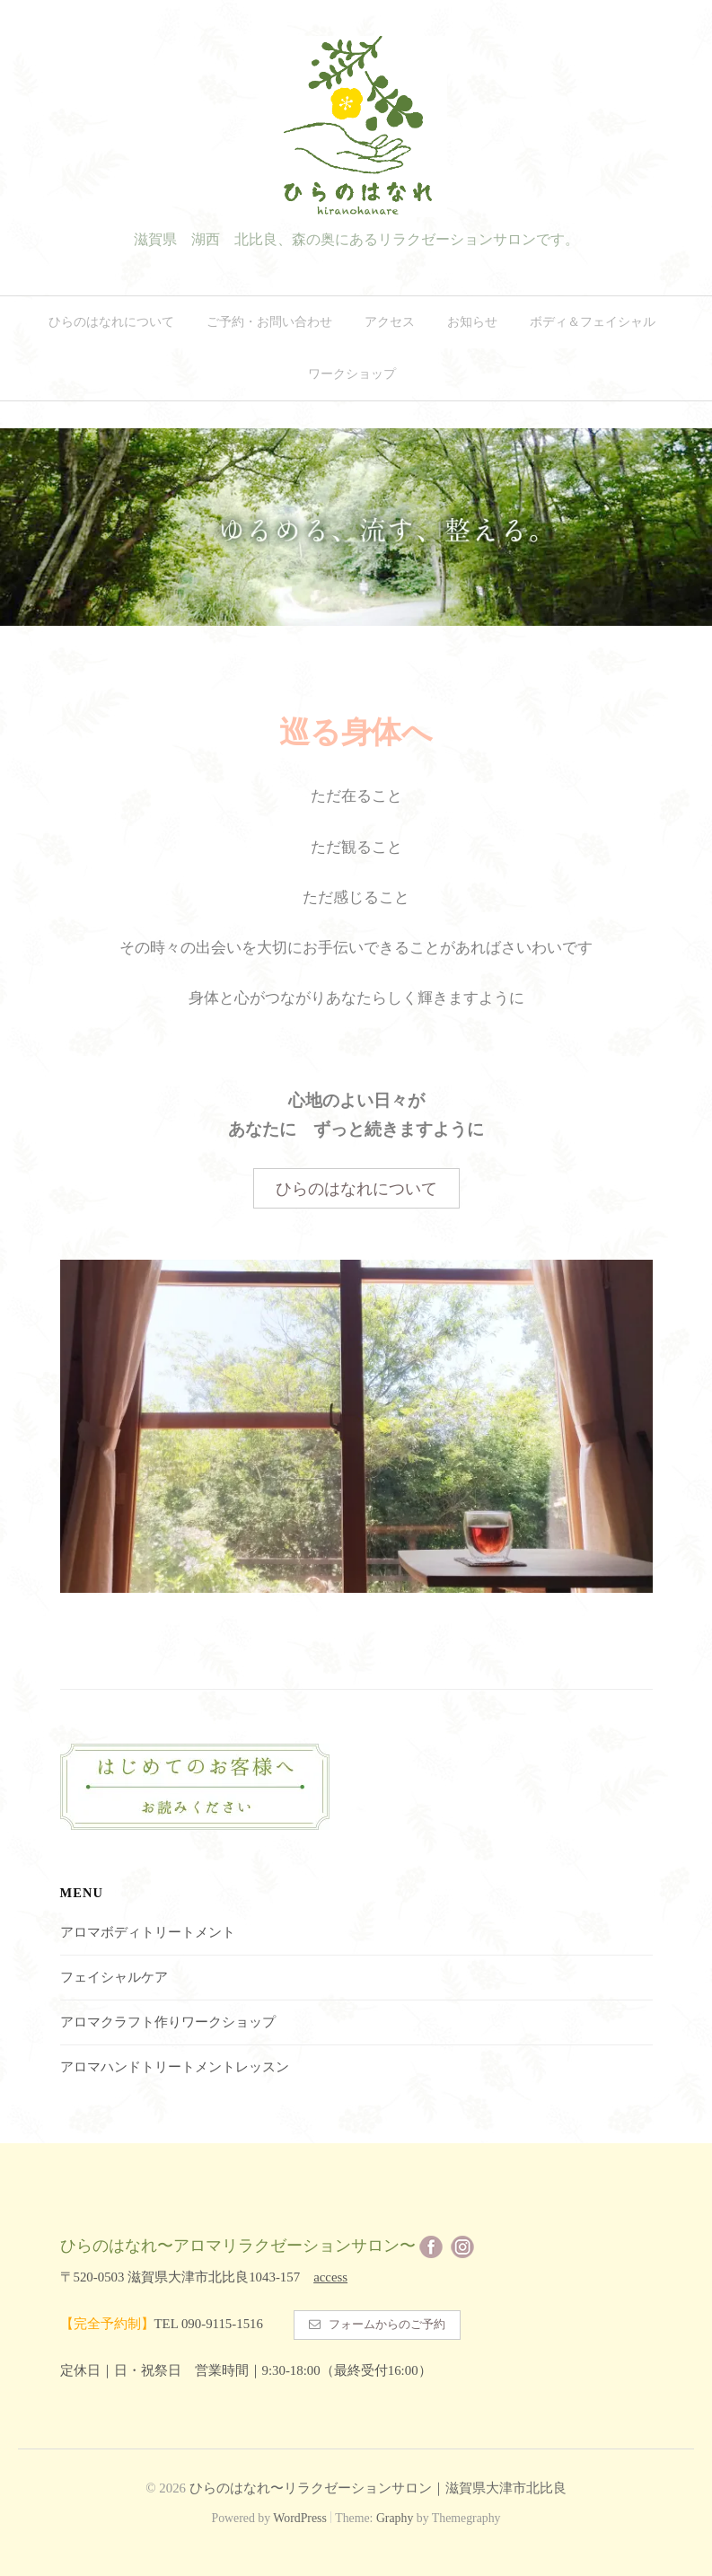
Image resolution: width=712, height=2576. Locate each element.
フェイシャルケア (114, 1972)
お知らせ (472, 322)
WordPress (300, 2516)
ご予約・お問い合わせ (269, 322)
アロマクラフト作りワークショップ (168, 2017)
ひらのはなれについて (111, 322)
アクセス (390, 322)
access (330, 2272)
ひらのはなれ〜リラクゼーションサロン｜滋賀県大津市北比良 (378, 2486)
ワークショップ (352, 374)
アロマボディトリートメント (147, 1928)
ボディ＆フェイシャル (592, 322)
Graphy (394, 2516)
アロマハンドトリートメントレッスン (174, 2061)
